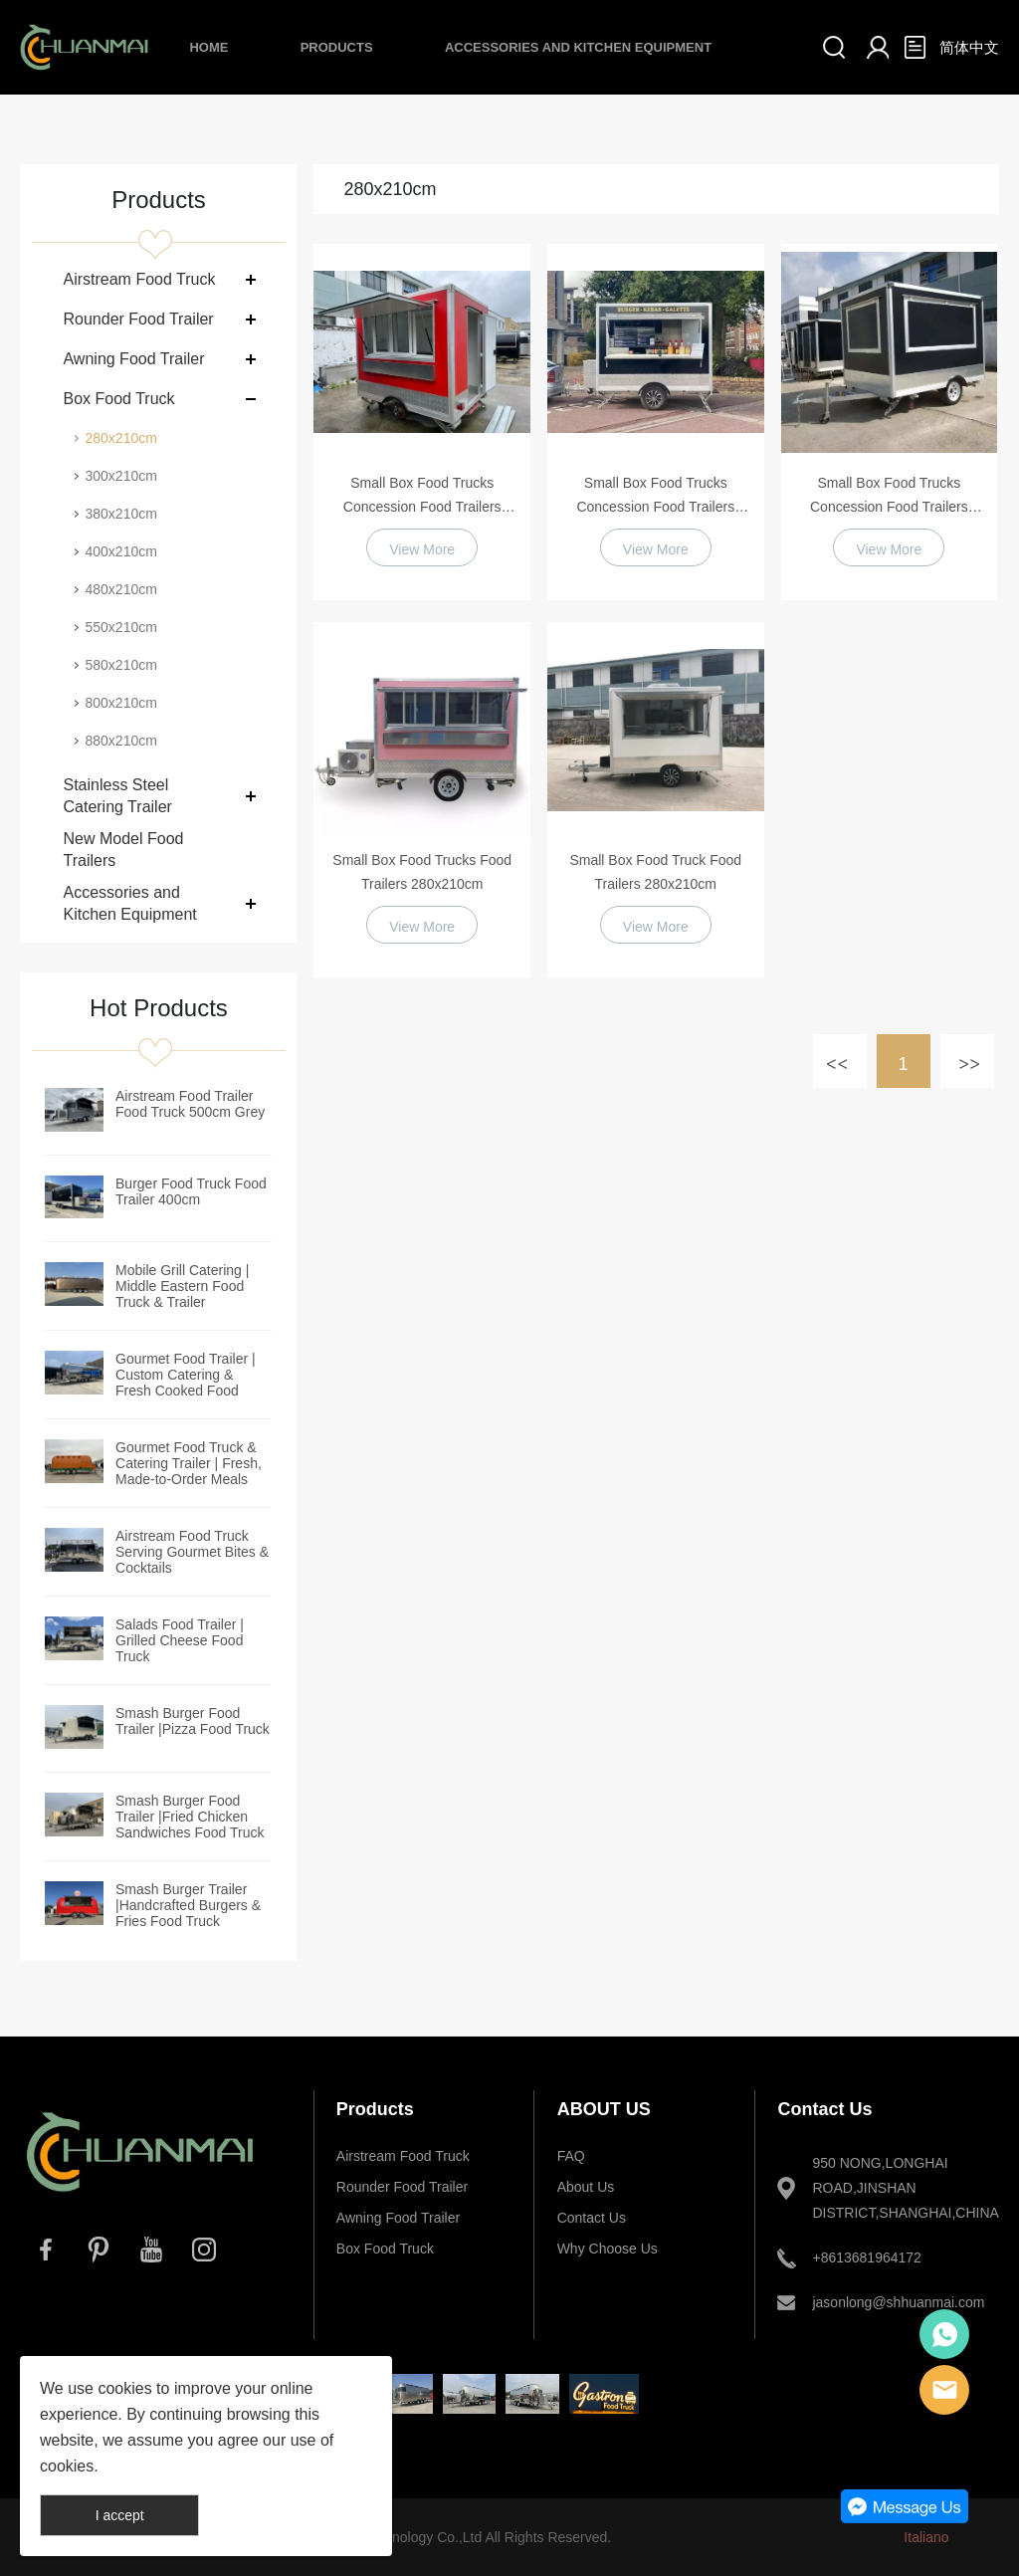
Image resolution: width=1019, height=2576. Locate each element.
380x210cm (120, 514)
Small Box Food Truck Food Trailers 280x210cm (655, 872)
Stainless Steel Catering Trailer (117, 795)
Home (208, 47)
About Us (586, 2187)
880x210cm (120, 741)
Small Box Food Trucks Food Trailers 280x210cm (421, 872)
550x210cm (120, 627)
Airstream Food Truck (139, 279)
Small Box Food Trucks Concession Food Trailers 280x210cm (422, 497)
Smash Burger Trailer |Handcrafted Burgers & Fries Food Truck (188, 1905)
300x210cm (120, 476)
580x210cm (120, 665)
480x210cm (120, 589)
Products (337, 47)
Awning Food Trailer (133, 358)
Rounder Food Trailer (138, 319)
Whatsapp (944, 2334)
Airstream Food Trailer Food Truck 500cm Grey (190, 1104)
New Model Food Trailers (123, 849)
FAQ (571, 2156)
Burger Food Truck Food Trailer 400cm (191, 1191)
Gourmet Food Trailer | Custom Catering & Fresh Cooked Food (185, 1374)
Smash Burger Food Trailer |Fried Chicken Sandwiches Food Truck (189, 1816)
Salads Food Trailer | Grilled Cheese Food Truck (179, 1640)
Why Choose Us (607, 2248)
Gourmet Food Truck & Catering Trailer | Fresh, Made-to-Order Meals (188, 1463)
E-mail (944, 2390)
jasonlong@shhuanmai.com (893, 2302)
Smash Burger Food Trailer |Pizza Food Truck (192, 1721)
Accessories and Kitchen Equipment (578, 47)
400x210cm (120, 551)
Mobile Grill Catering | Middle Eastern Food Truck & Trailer (182, 1286)
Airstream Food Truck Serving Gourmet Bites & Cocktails (192, 1552)
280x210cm (120, 438)
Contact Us (591, 2218)
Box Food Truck (118, 398)
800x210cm (120, 703)
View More (422, 549)
